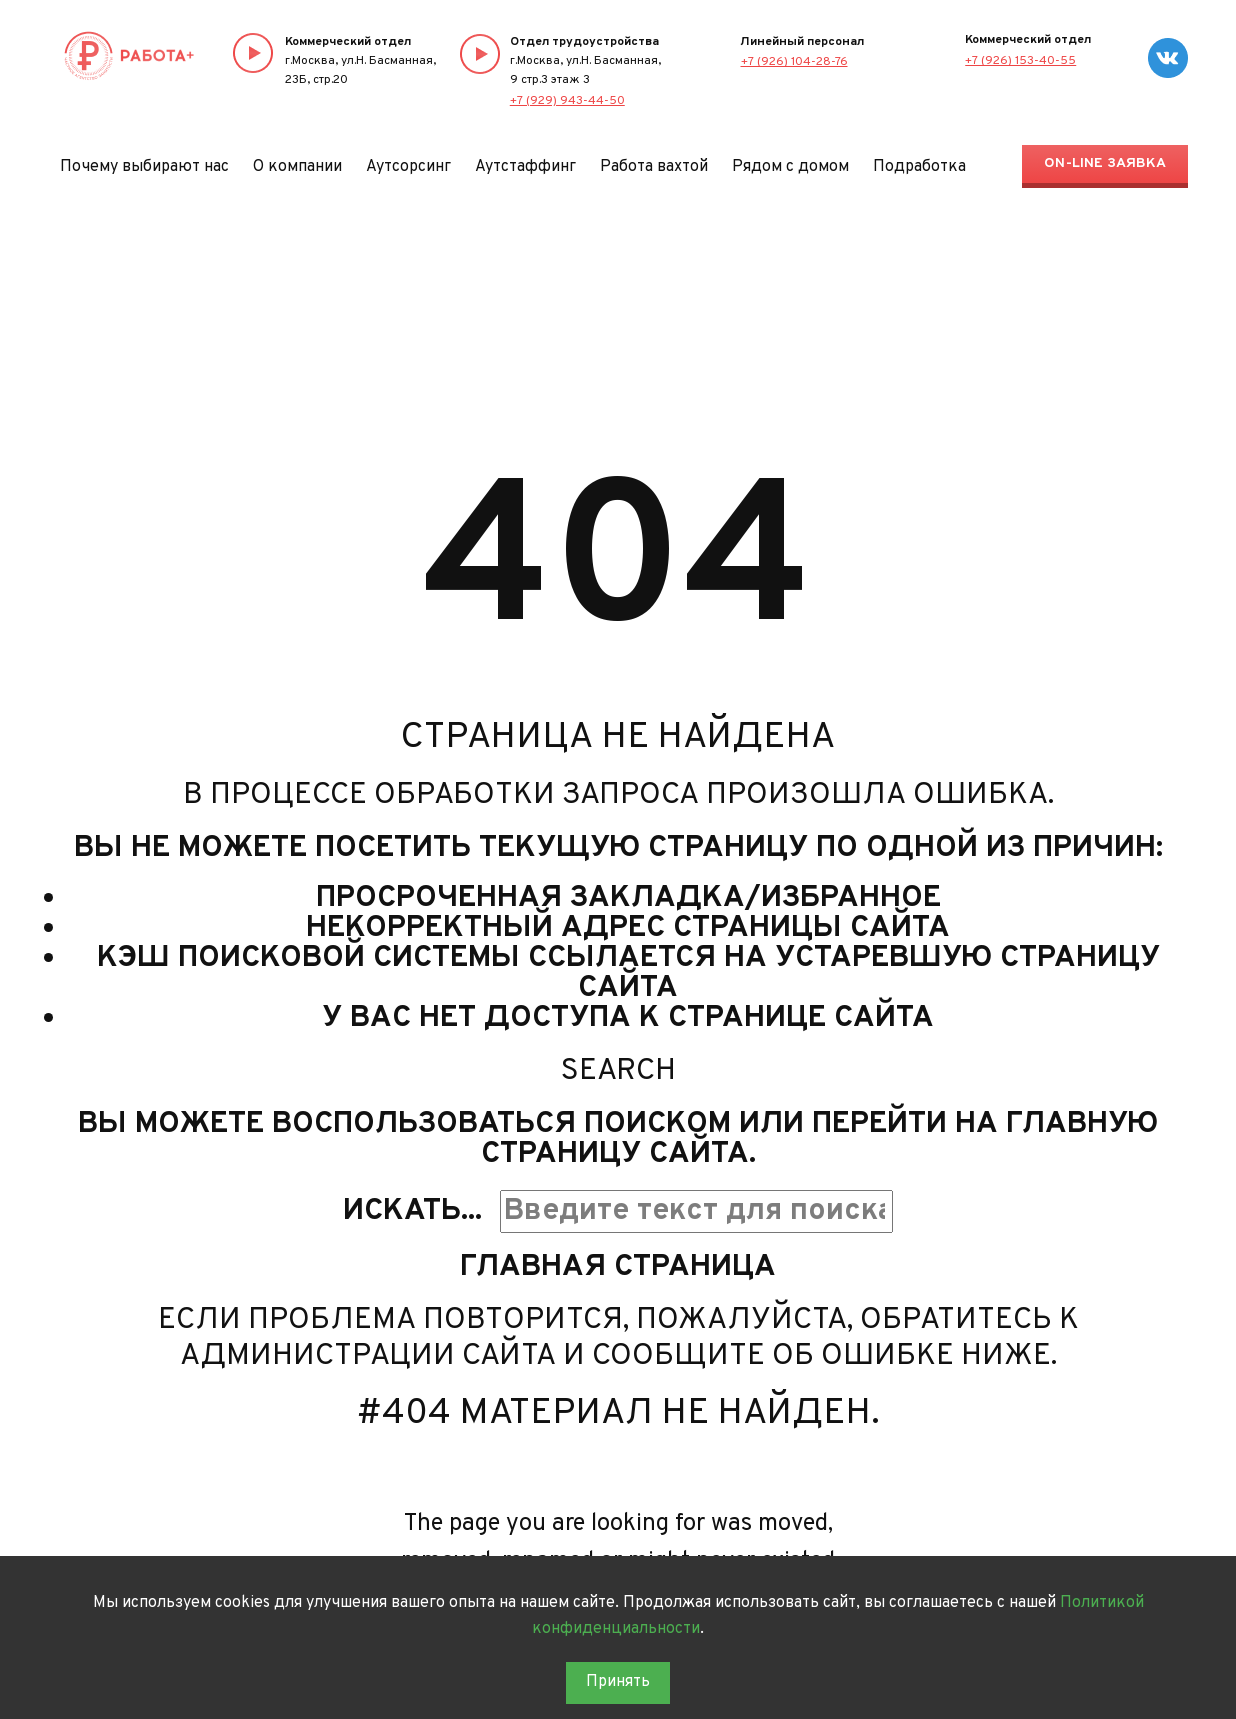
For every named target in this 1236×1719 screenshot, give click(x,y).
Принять (618, 1682)
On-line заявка (1105, 163)
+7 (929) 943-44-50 (567, 101)
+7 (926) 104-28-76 (794, 62)
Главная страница (618, 1267)
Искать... (412, 1211)
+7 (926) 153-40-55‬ (1020, 61)
